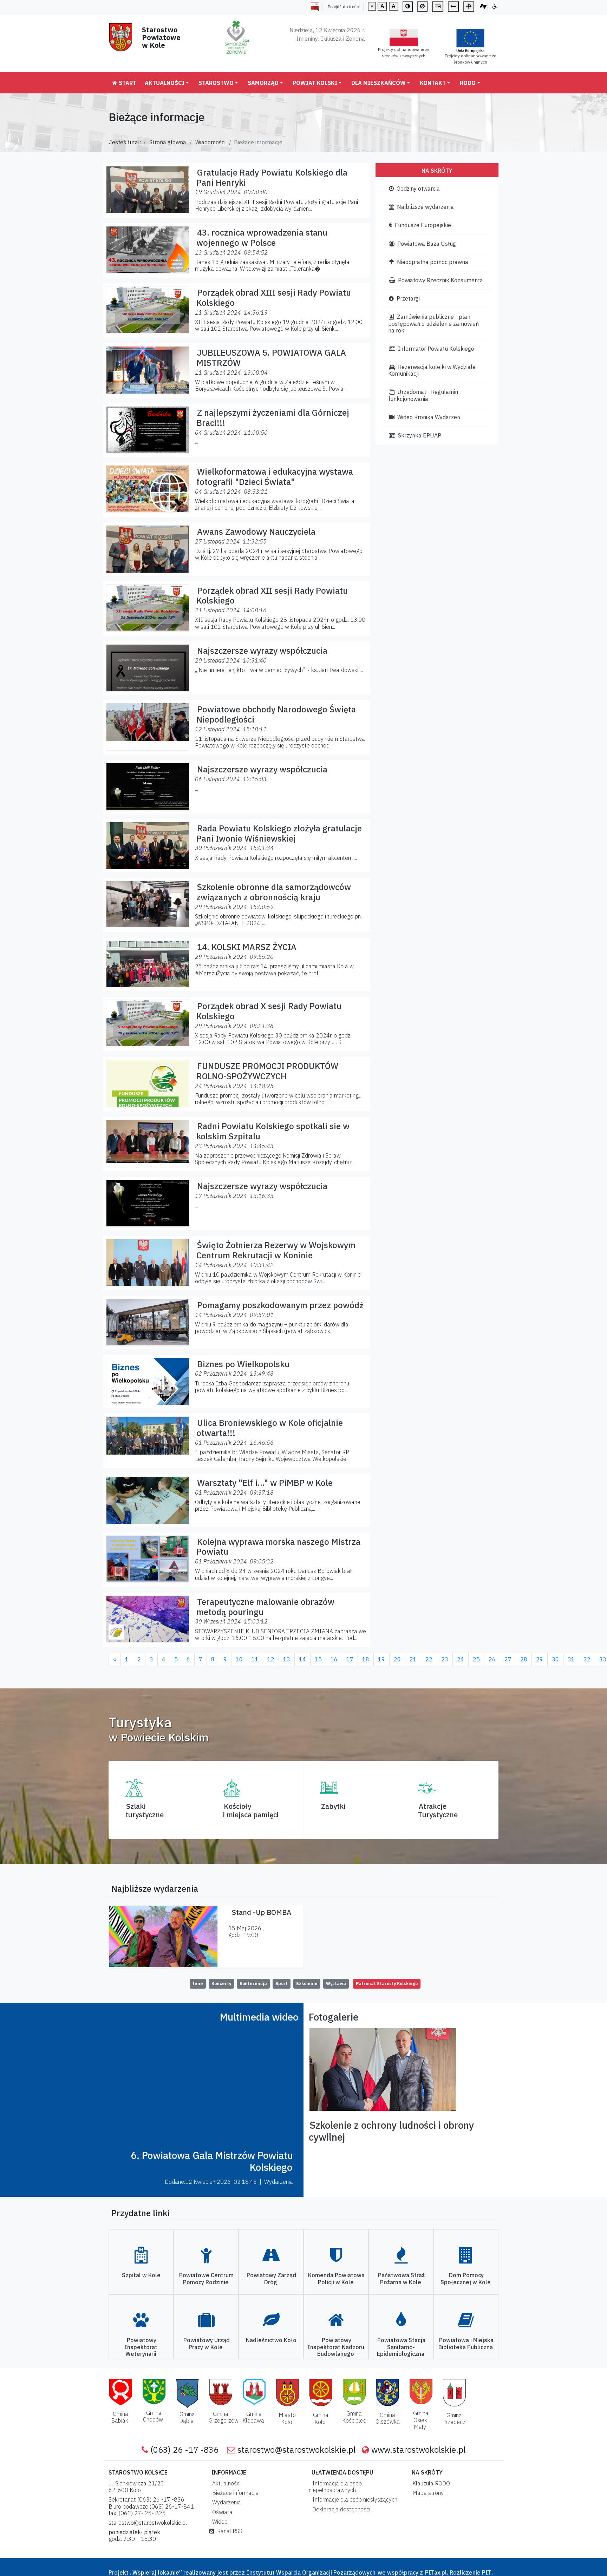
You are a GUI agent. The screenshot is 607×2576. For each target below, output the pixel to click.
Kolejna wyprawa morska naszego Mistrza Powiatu (278, 1546)
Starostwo (216, 82)
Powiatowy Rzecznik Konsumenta (436, 280)
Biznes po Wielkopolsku (243, 1364)
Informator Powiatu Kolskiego (431, 348)
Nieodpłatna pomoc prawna (428, 261)
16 (334, 1659)
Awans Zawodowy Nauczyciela (256, 531)
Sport (281, 1983)
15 (318, 1659)
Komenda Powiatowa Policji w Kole (336, 2278)
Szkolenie (307, 1983)
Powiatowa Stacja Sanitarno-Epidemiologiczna (401, 2347)
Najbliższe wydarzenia (421, 206)
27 (507, 1659)
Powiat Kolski (315, 82)
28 (523, 1659)
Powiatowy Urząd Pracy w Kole (206, 2343)
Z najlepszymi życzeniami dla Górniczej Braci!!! (272, 417)
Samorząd (263, 82)
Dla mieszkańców (378, 82)
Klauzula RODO (430, 2483)
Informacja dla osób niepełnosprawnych (335, 2486)
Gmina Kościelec (354, 2417)
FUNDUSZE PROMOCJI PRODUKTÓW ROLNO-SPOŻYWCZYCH (267, 1071)
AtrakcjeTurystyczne (438, 1810)
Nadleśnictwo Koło (271, 2340)
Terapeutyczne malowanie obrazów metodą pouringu (265, 1607)
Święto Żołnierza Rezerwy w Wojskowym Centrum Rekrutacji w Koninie (275, 1250)
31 (571, 1659)
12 (270, 1659)
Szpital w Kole (141, 2275)
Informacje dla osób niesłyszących (353, 2499)
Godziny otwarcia (414, 188)
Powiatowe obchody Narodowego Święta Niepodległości (276, 714)
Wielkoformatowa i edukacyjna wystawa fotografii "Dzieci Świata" (274, 476)
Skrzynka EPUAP (415, 435)
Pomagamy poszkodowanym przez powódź (280, 1305)
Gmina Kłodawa (253, 2417)
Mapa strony (427, 2492)
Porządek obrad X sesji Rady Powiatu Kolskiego (268, 1011)
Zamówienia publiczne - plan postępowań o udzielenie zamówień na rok (433, 323)
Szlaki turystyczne (144, 1810)
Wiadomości (210, 142)
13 (286, 1659)
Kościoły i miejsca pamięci (251, 1810)
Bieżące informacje (234, 2492)
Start (124, 82)
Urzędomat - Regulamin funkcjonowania (423, 395)
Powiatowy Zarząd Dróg (271, 2278)
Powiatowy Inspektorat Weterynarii (141, 2347)
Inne (197, 1983)
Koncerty (221, 1983)
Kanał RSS (225, 2531)
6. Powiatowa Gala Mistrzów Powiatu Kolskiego (212, 2161)
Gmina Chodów (153, 2416)
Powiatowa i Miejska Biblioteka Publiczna (466, 2343)
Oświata (221, 2512)
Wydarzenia (225, 2502)
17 (349, 1659)
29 (539, 1659)
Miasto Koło (287, 2418)
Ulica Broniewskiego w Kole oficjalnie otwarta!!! (269, 1427)
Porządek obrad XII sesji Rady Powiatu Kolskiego (272, 595)
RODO (468, 82)
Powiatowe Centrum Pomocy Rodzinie (206, 2278)
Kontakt (433, 82)
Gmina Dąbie (187, 2417)
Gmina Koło (320, 2418)
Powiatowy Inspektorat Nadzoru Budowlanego (336, 2347)
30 (555, 1659)
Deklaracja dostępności (339, 2509)
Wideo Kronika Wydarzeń (424, 417)
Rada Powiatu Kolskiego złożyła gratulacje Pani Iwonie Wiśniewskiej (279, 833)
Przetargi (404, 298)
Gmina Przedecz (453, 2418)
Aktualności (164, 82)
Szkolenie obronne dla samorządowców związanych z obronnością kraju (273, 892)
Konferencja (253, 1983)
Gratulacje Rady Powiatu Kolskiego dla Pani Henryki (271, 177)
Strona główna (167, 142)
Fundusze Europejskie (420, 225)
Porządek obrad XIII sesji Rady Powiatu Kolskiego (273, 297)
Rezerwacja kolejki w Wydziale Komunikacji (432, 370)
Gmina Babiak (119, 2417)
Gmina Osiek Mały (421, 2420)
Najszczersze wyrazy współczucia (262, 650)
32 (586, 1659)
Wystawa (336, 1983)
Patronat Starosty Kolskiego (387, 1983)
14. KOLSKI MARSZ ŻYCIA (246, 947)
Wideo (218, 2521)
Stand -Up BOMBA (261, 1912)
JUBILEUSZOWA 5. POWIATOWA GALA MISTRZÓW (271, 357)
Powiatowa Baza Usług (422, 243)
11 (255, 1659)
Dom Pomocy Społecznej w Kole (465, 2278)
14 (302, 1659)
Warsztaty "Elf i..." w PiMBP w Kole (265, 1482)
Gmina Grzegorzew (224, 2417)
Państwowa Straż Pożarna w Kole (401, 2278)
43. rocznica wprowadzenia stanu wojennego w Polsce (261, 237)
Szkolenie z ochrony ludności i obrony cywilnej (391, 2131)
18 (365, 1659)
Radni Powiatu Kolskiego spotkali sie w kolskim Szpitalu (273, 1131)
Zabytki (333, 1806)
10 (239, 1659)
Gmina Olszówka (388, 2418)
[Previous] (115, 1659)
